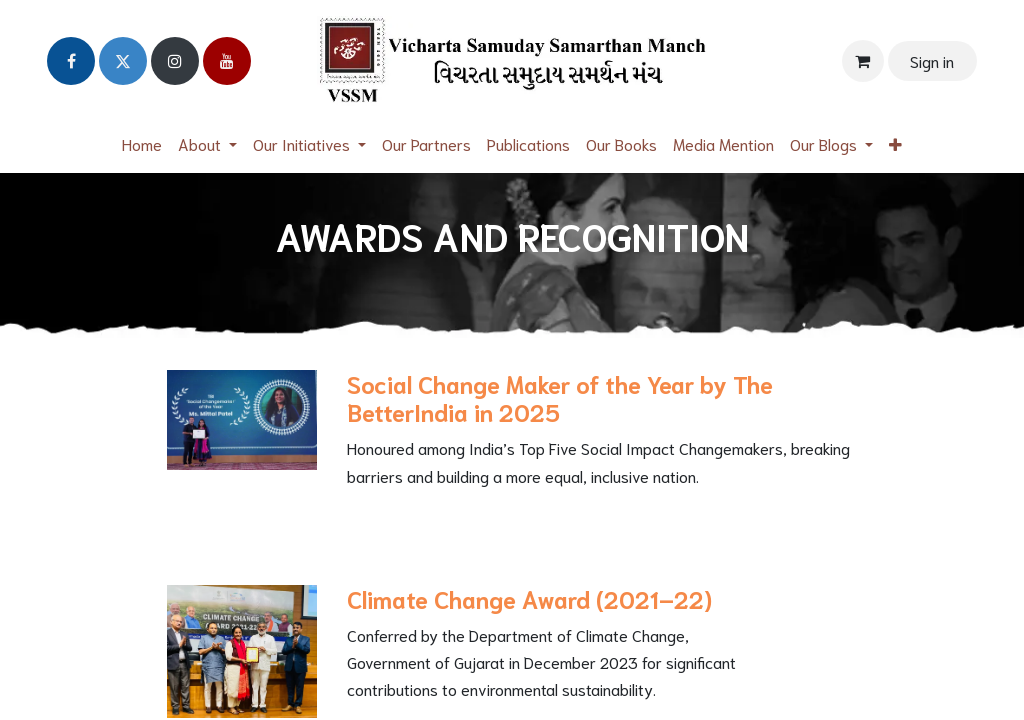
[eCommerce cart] (863, 61)
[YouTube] (227, 61)
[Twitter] (123, 61)
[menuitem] (142, 143)
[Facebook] (71, 61)
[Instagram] (175, 61)
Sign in (932, 60)
